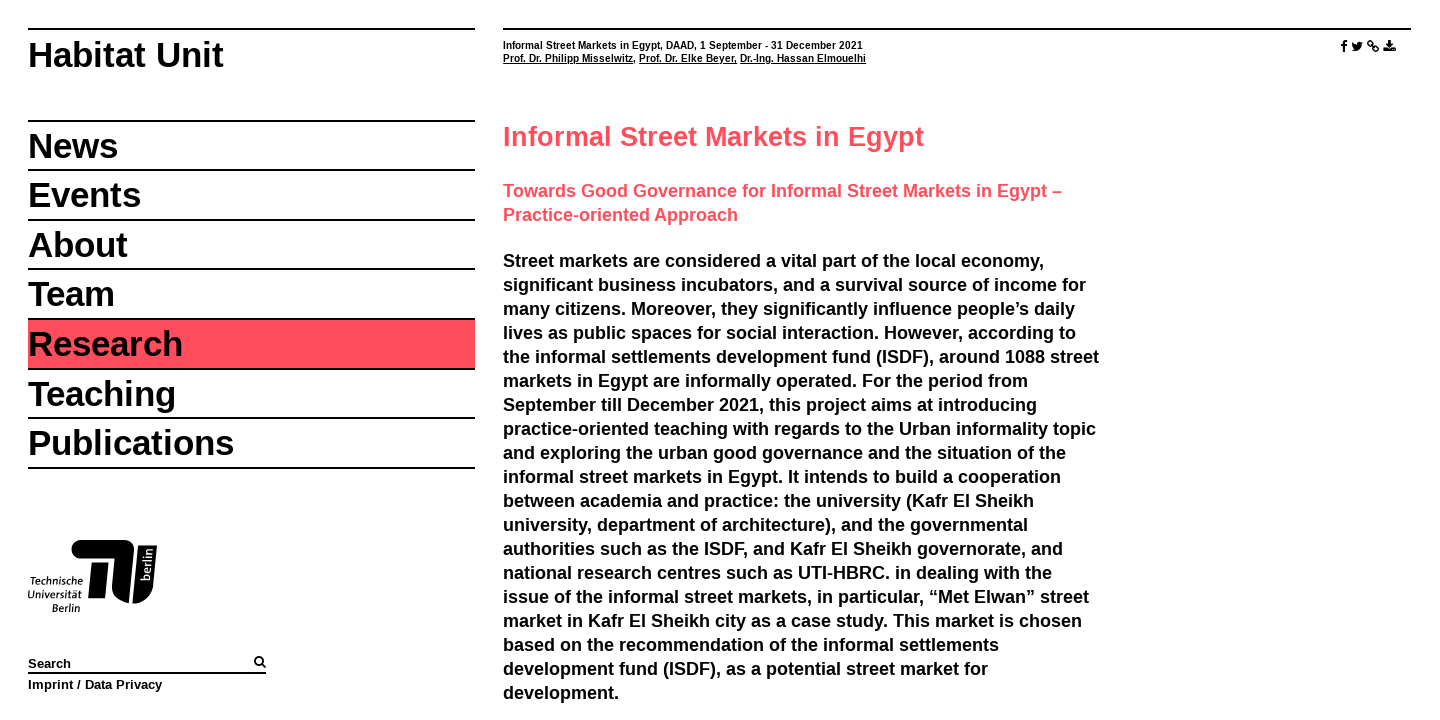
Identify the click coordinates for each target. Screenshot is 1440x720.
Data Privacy (123, 684)
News (73, 145)
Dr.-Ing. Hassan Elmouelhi (803, 58)
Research (105, 343)
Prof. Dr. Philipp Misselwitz (568, 58)
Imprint (50, 684)
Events (84, 194)
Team (71, 293)
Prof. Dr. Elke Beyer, (688, 58)
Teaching (102, 393)
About (78, 244)
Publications (131, 442)
